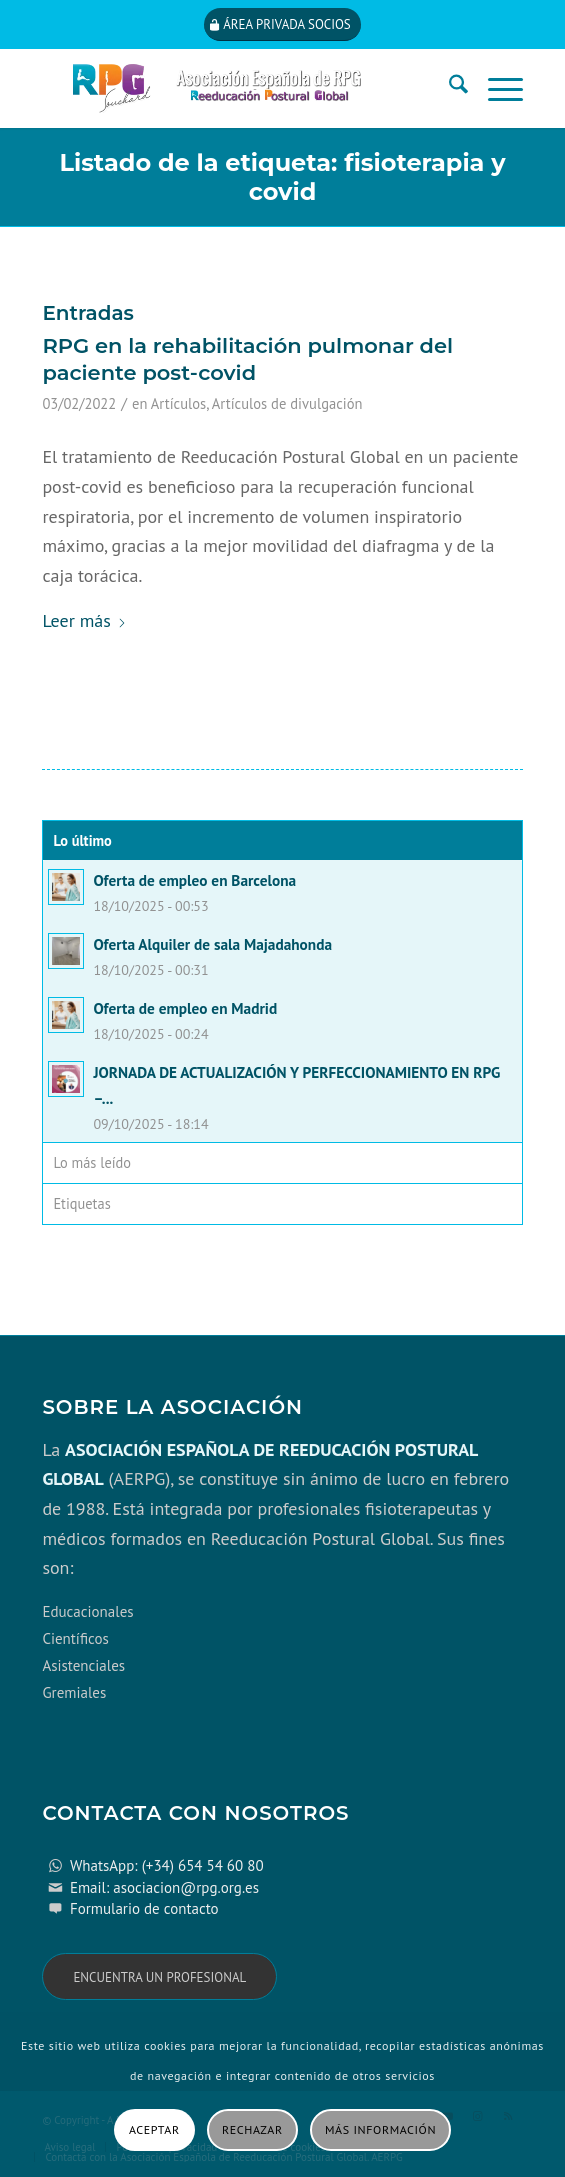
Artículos (178, 403)
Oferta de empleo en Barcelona (194, 880)
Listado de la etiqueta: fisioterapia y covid (282, 177)
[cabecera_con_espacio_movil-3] (234, 88)
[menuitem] (448, 88)
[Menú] (495, 88)
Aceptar (154, 2129)
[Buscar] (448, 88)
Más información (380, 2129)
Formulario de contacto (144, 1908)
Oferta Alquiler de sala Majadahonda (212, 944)
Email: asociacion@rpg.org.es (164, 1887)
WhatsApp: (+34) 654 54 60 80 (167, 1865)
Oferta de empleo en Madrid (185, 1008)
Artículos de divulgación (287, 403)
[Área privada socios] (282, 24)
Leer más (84, 620)
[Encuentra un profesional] (159, 1976)
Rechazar (252, 2129)
